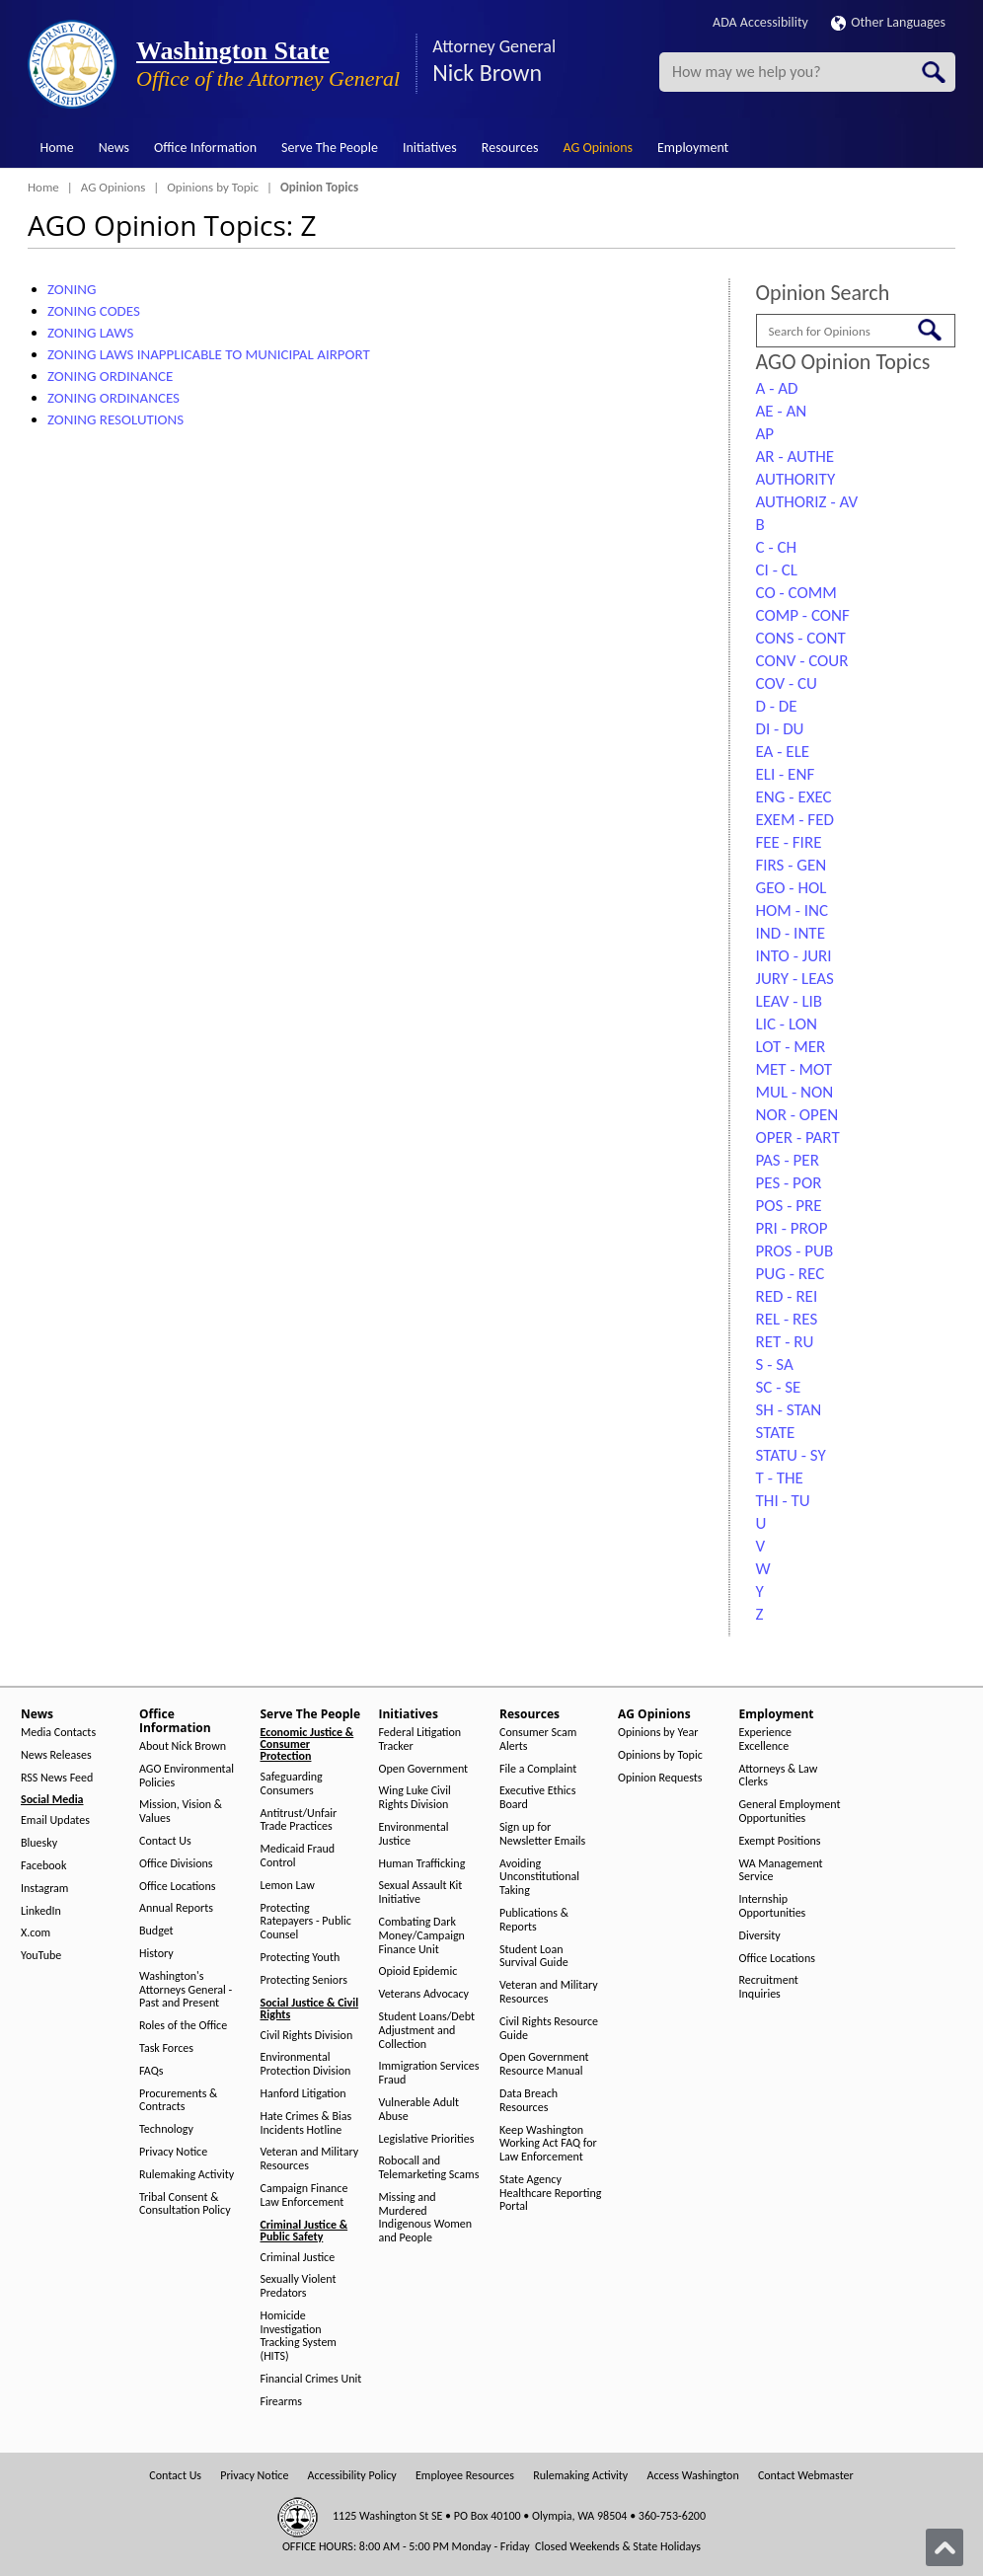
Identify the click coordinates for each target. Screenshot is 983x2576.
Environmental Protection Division (306, 2064)
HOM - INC (792, 910)
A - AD (777, 388)
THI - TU (783, 1500)
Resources (510, 147)
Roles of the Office (183, 2025)
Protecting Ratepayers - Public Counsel (306, 1922)
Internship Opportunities (772, 1906)
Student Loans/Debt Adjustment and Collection (427, 2030)
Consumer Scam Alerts (537, 1739)
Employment (692, 147)
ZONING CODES (93, 311)
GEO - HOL (791, 887)
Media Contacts (58, 1732)
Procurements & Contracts (178, 2100)
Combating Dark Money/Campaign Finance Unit (422, 1936)
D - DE (776, 706)
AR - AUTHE (795, 456)
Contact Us (165, 1841)
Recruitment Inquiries (768, 1987)
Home (57, 147)
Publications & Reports (533, 1920)
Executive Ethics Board (537, 1797)
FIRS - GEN (791, 865)
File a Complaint (537, 1769)
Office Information (205, 147)
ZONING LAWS (90, 332)
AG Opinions (598, 147)
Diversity (760, 1936)
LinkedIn (41, 1911)
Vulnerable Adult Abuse (419, 2109)
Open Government (424, 1769)
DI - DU (780, 729)
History (156, 1953)
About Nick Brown (182, 1746)
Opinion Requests (660, 1778)
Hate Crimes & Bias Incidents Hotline (306, 2123)
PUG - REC (790, 1273)
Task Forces (166, 2048)
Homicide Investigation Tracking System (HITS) (299, 2336)
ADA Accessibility (760, 22)
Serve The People (329, 147)
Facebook (43, 1865)
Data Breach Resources (528, 2100)
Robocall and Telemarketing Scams (429, 2168)
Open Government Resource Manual (544, 2064)
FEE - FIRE (789, 842)
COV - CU (786, 683)
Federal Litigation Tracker (420, 1739)
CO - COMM (796, 592)
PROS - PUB (795, 1251)
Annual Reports (176, 1908)
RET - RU (785, 1341)
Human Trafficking (422, 1863)
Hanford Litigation (303, 2093)
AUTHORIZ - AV (807, 502)
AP (765, 433)
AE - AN (781, 411)
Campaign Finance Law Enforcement (304, 2195)
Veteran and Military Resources (310, 2159)
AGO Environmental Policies (186, 1776)
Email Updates (55, 1820)
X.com (35, 1933)
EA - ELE (783, 751)
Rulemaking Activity (186, 2174)
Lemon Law (288, 1885)
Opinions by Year (658, 1732)
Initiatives (430, 147)
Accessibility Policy (352, 2475)
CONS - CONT (801, 638)
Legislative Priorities (427, 2139)
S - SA (775, 1364)
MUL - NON (795, 1092)
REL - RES (787, 1319)
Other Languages (888, 22)
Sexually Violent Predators (299, 2286)
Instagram (44, 1888)
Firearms (281, 2401)
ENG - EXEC (794, 797)
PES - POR (789, 1183)
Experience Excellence (766, 1739)
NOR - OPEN (797, 1114)
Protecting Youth (300, 1957)
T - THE (779, 1478)
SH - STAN (789, 1410)
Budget (156, 1931)
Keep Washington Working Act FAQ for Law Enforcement (548, 2144)
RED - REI (787, 1296)
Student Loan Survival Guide (533, 1956)
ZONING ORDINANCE (110, 376)
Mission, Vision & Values (180, 1811)
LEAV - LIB (789, 1001)
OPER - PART (798, 1137)
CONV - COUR (802, 660)
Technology (166, 2129)
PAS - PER (787, 1160)
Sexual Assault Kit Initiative (421, 1892)
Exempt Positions (780, 1841)
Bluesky (39, 1843)
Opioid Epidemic (418, 1971)
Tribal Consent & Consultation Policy (185, 2204)
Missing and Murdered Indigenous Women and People (426, 2217)
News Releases (56, 1755)
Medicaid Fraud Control (298, 1856)
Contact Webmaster (806, 2475)
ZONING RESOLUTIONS (115, 419)
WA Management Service (781, 1870)
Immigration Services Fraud (429, 2073)
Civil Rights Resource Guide (548, 2028)
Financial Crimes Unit (311, 2379)
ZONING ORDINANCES (113, 398)
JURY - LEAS (795, 978)
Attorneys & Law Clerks (778, 1776)
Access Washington (692, 2475)
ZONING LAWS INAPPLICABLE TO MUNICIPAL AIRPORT (208, 354)
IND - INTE (790, 933)
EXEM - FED (795, 819)
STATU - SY (791, 1455)
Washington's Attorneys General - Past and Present (185, 1990)
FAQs (151, 2071)
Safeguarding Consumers (292, 1784)
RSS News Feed (57, 1778)
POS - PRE (789, 1205)
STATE (775, 1432)
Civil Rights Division (307, 2035)
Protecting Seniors (304, 1980)
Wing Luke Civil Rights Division (415, 1797)
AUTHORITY (796, 479)
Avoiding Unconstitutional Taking (539, 1877)
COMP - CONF (803, 615)
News (114, 147)
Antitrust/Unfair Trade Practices (299, 1820)
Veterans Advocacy (424, 1994)
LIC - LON (786, 1024)
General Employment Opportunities (790, 1811)
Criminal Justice (298, 2257)
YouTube (41, 1955)
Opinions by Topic (213, 187)
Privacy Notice (173, 2152)
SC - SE (778, 1387)
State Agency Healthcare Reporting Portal (550, 2193)
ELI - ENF (785, 774)
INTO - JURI (794, 956)
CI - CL (776, 570)
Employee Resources (465, 2475)
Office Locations (177, 1886)
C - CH (776, 547)
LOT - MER (791, 1046)
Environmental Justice (414, 1834)
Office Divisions (175, 1863)
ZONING (71, 289)
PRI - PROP (792, 1228)
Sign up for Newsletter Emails (542, 1834)
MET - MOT (794, 1069)
